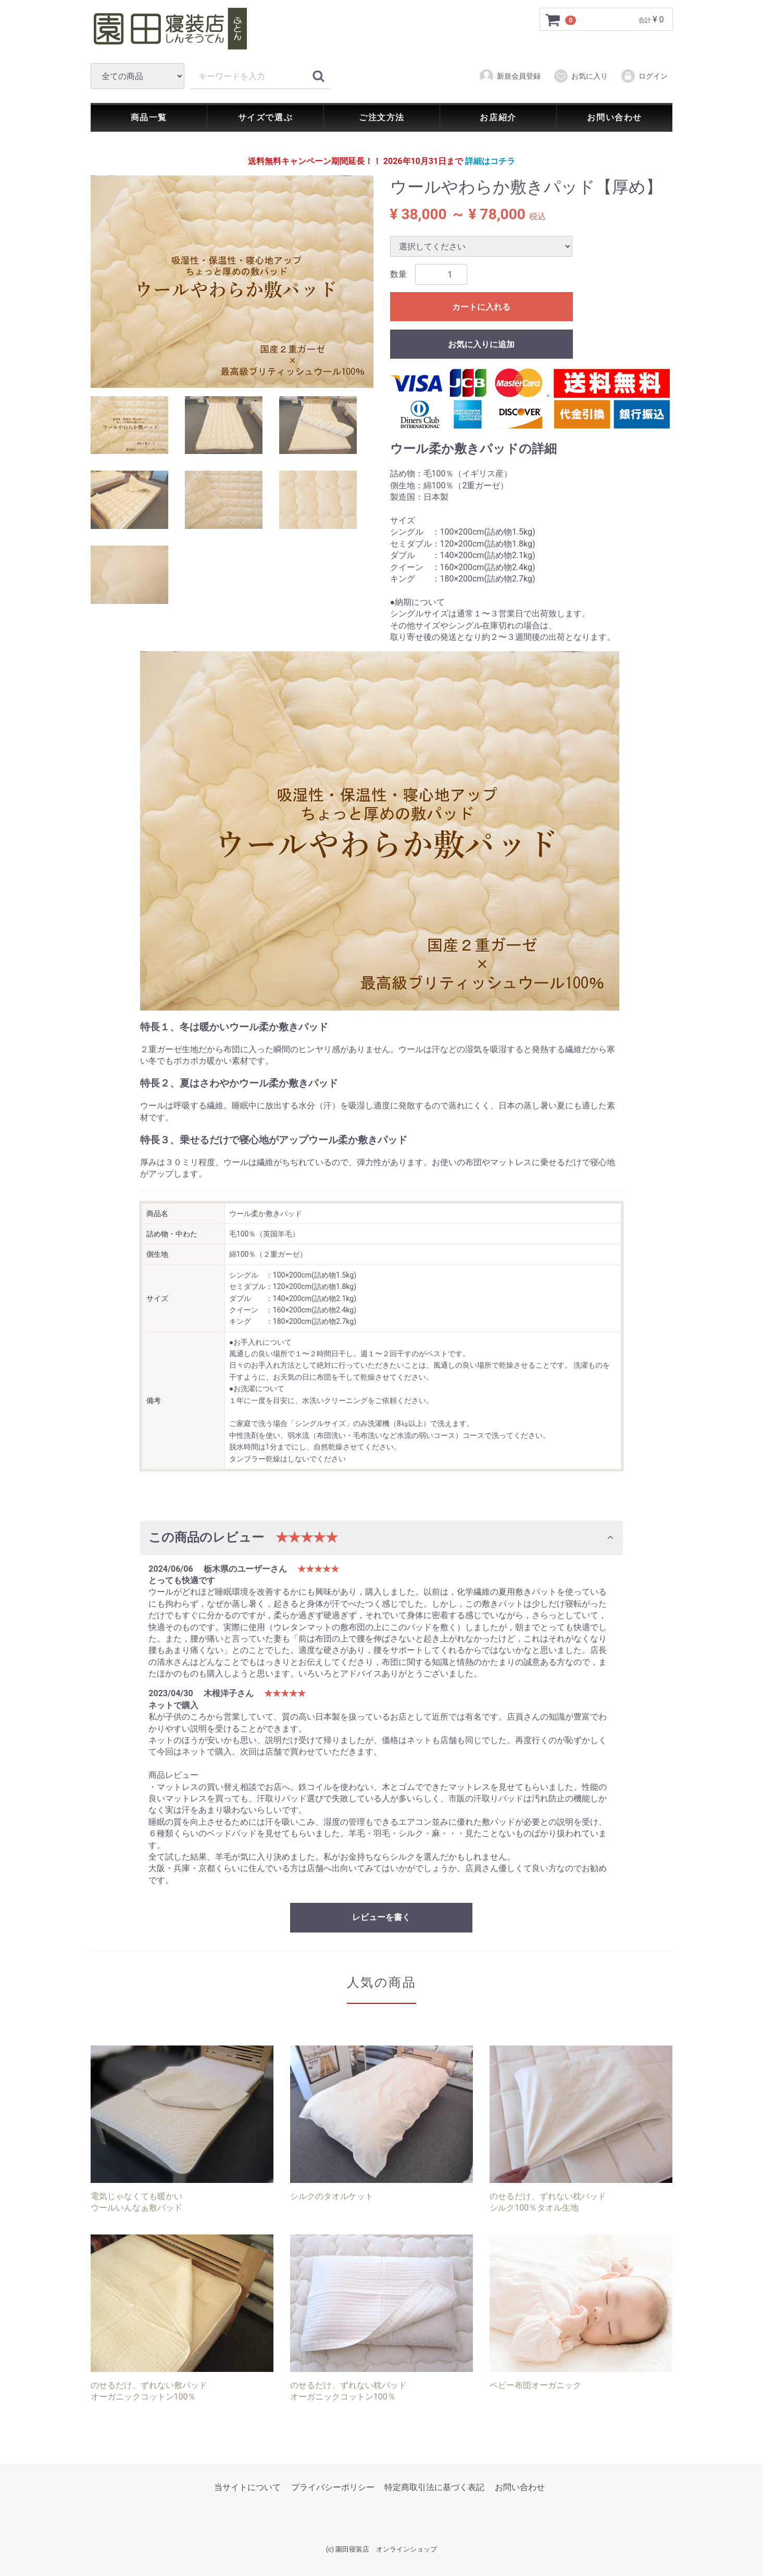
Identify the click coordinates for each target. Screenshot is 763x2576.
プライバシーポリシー (332, 2487)
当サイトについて (247, 2487)
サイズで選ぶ (265, 117)
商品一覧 (149, 117)
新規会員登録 (510, 76)
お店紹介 (498, 117)
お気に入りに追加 (481, 345)
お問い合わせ (614, 117)
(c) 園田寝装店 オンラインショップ (381, 2550)
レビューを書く (381, 1918)
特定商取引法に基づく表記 (434, 2487)
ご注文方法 (382, 117)
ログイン (644, 76)
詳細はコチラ (490, 161)
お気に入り (580, 76)
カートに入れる (481, 307)
